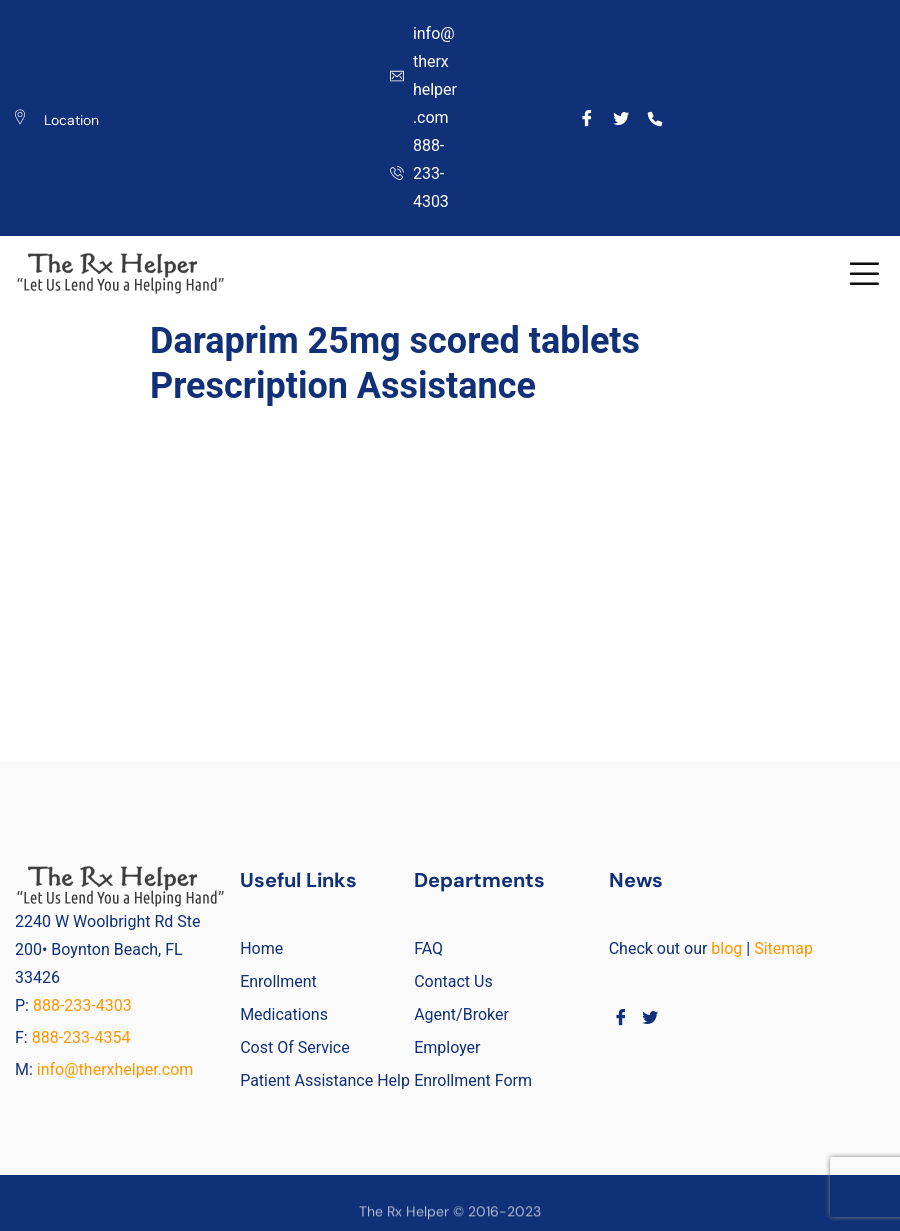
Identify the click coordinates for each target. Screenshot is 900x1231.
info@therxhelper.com (115, 1069)
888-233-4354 (81, 1037)
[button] (864, 273)
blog (726, 948)
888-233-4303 (84, 1005)
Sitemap (783, 948)
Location (71, 120)
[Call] (654, 118)
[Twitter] (621, 118)
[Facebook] (587, 118)
